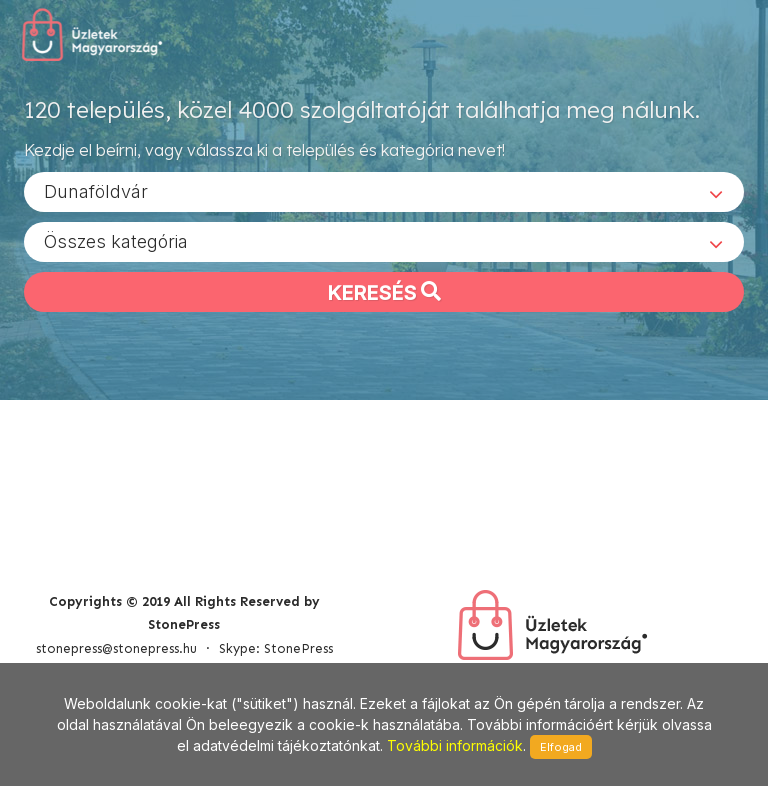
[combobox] (384, 191)
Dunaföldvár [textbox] (96, 190)
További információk (455, 745)
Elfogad (561, 747)
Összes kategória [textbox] (116, 240)
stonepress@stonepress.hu (116, 648)
